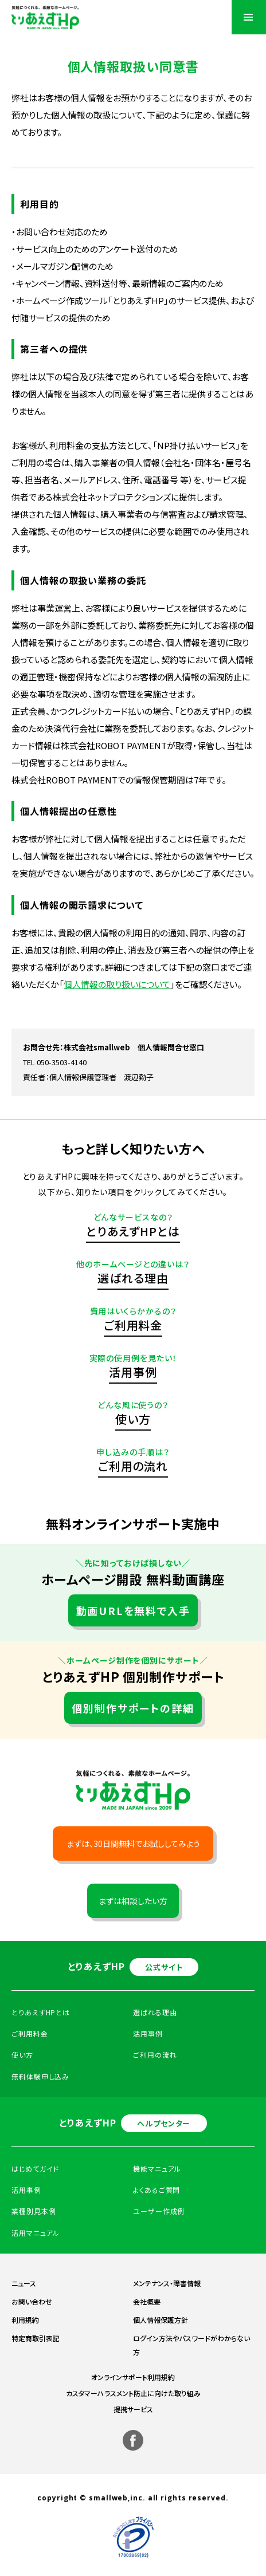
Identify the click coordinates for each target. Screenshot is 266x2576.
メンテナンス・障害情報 (167, 2283)
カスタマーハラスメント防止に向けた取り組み (133, 2393)
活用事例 (133, 1372)
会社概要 (147, 2301)
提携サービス (133, 2409)
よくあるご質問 (156, 2190)
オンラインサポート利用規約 (133, 2377)
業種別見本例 (33, 2211)
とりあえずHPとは (133, 1231)
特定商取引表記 (35, 2338)
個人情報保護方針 (160, 2320)
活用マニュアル (35, 2233)
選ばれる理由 (132, 1278)
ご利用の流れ (133, 1466)
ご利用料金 (133, 1325)
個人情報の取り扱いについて (117, 984)
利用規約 (25, 2320)
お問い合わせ (31, 2301)
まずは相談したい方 (133, 1901)
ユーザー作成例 (159, 2211)
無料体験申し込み (40, 2076)
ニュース (23, 2283)
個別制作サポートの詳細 (133, 1707)
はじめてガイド (35, 2168)
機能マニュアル (157, 2168)
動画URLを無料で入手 (133, 1610)
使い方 (133, 1419)
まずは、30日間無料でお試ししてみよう (133, 1843)
